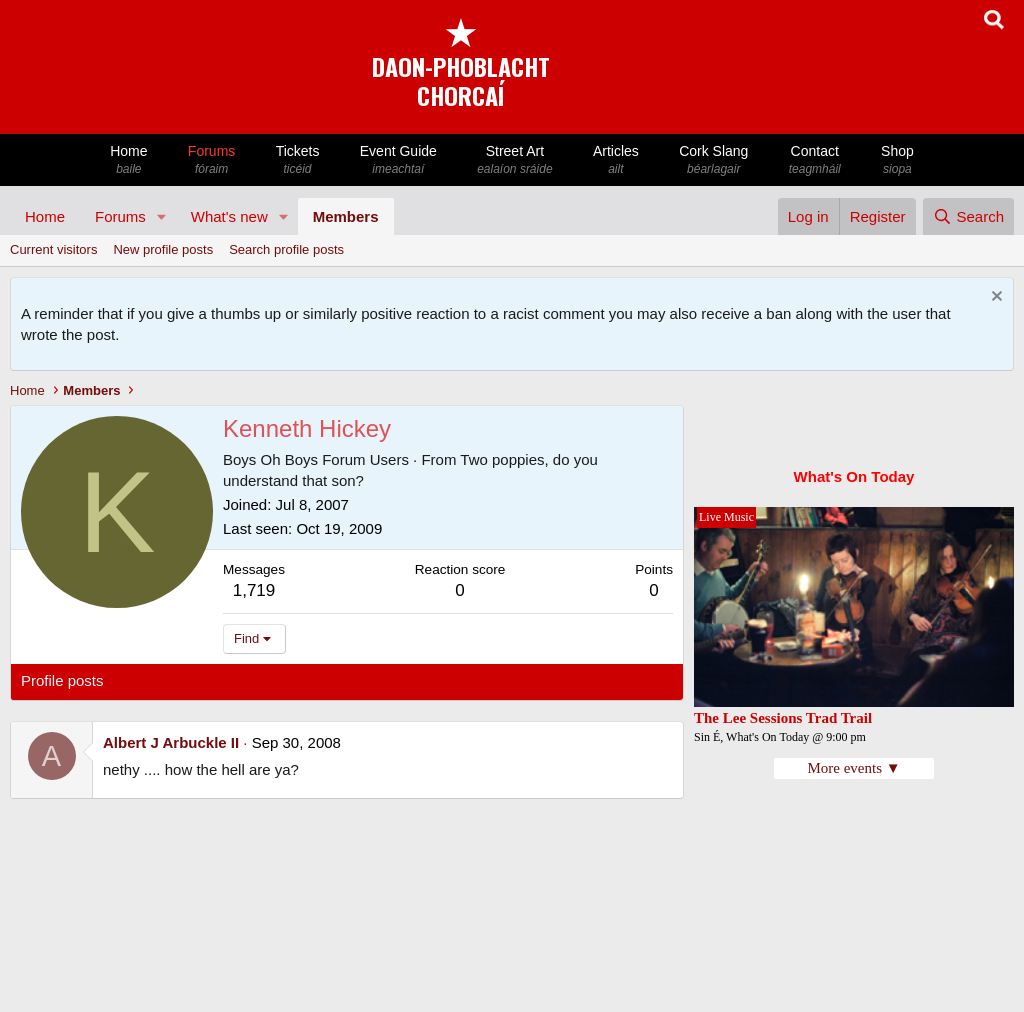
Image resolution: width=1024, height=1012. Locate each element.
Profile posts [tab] (62, 680)
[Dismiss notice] (994, 298)
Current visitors (53, 249)
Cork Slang (714, 160)
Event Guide (398, 160)
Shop (897, 160)
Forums (212, 160)
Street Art (515, 160)
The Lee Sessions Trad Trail (783, 718)
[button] (162, 216)
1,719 (254, 590)
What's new (229, 216)
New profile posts (163, 249)
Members (346, 216)
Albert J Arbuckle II (171, 742)
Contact (815, 160)
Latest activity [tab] (169, 680)
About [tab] (331, 680)
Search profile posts (286, 249)
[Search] (968, 216)
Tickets (297, 160)
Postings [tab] (263, 680)
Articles (616, 160)
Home (129, 160)
